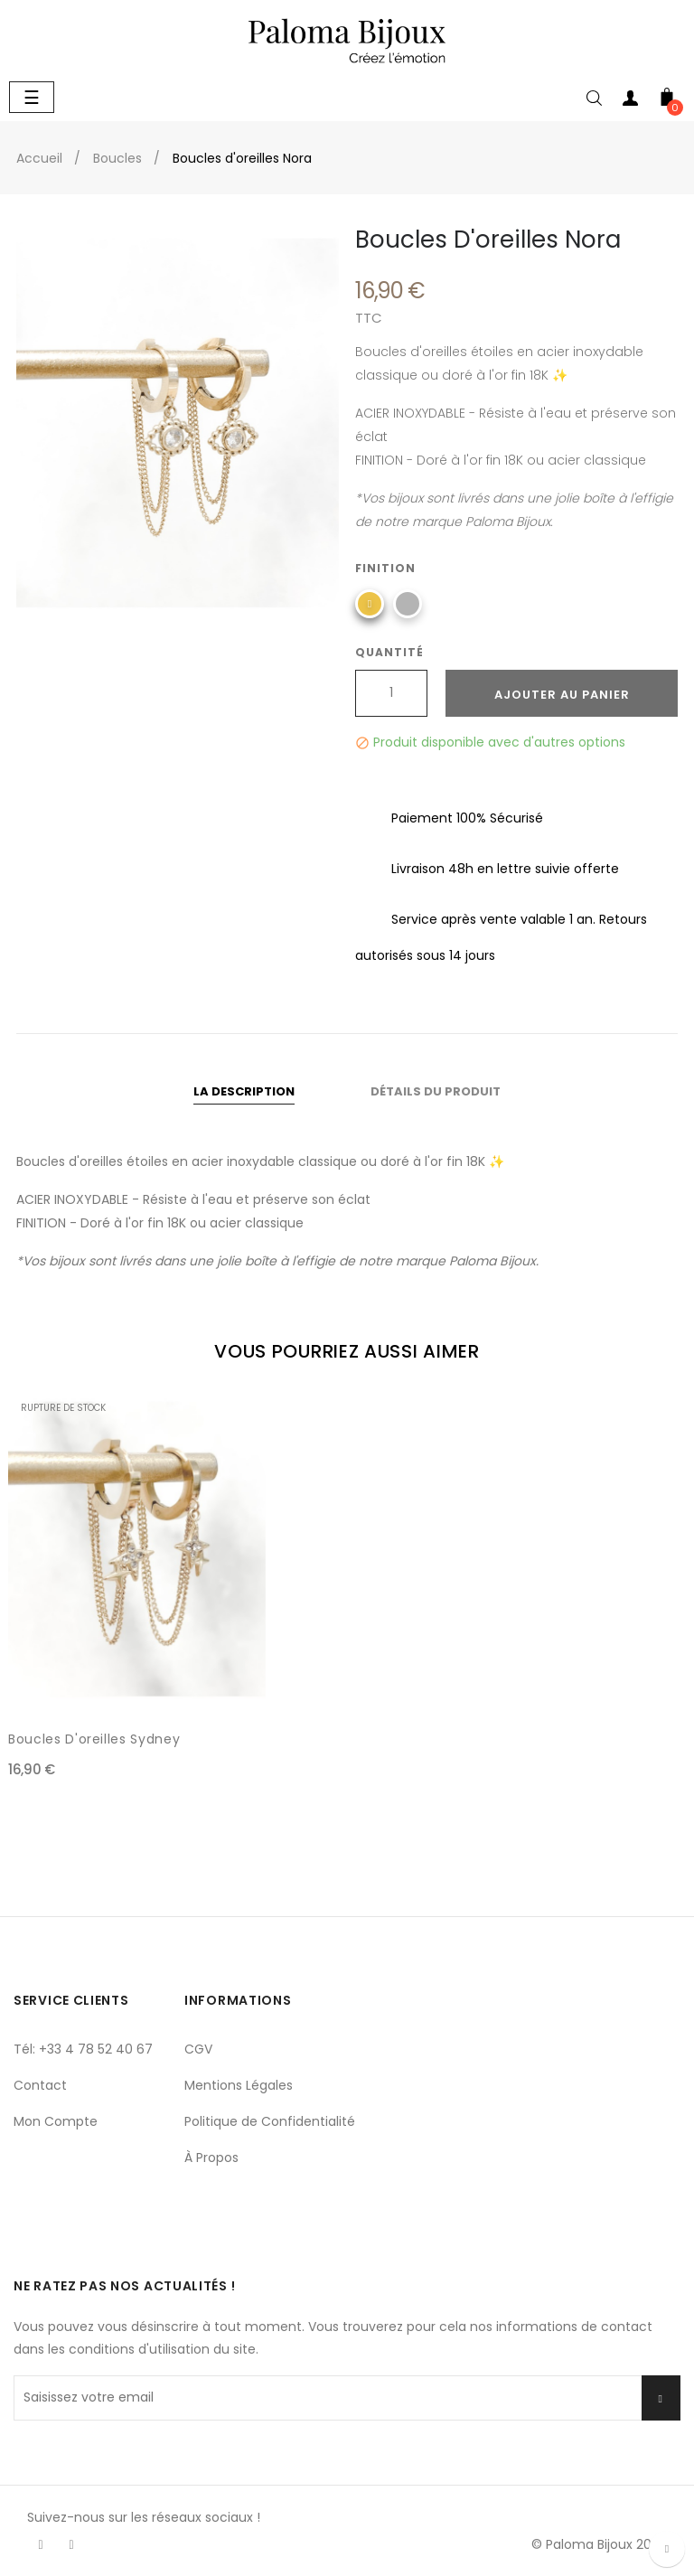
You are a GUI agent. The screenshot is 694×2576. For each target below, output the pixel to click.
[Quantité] (391, 693)
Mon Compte (56, 2121)
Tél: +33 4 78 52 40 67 (83, 2049)
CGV (198, 2049)
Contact (40, 2085)
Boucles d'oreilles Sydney (94, 1739)
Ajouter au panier (562, 694)
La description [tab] (244, 1091)
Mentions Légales (238, 2085)
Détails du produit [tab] (435, 1091)
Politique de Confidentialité (269, 2121)
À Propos (211, 2157)
